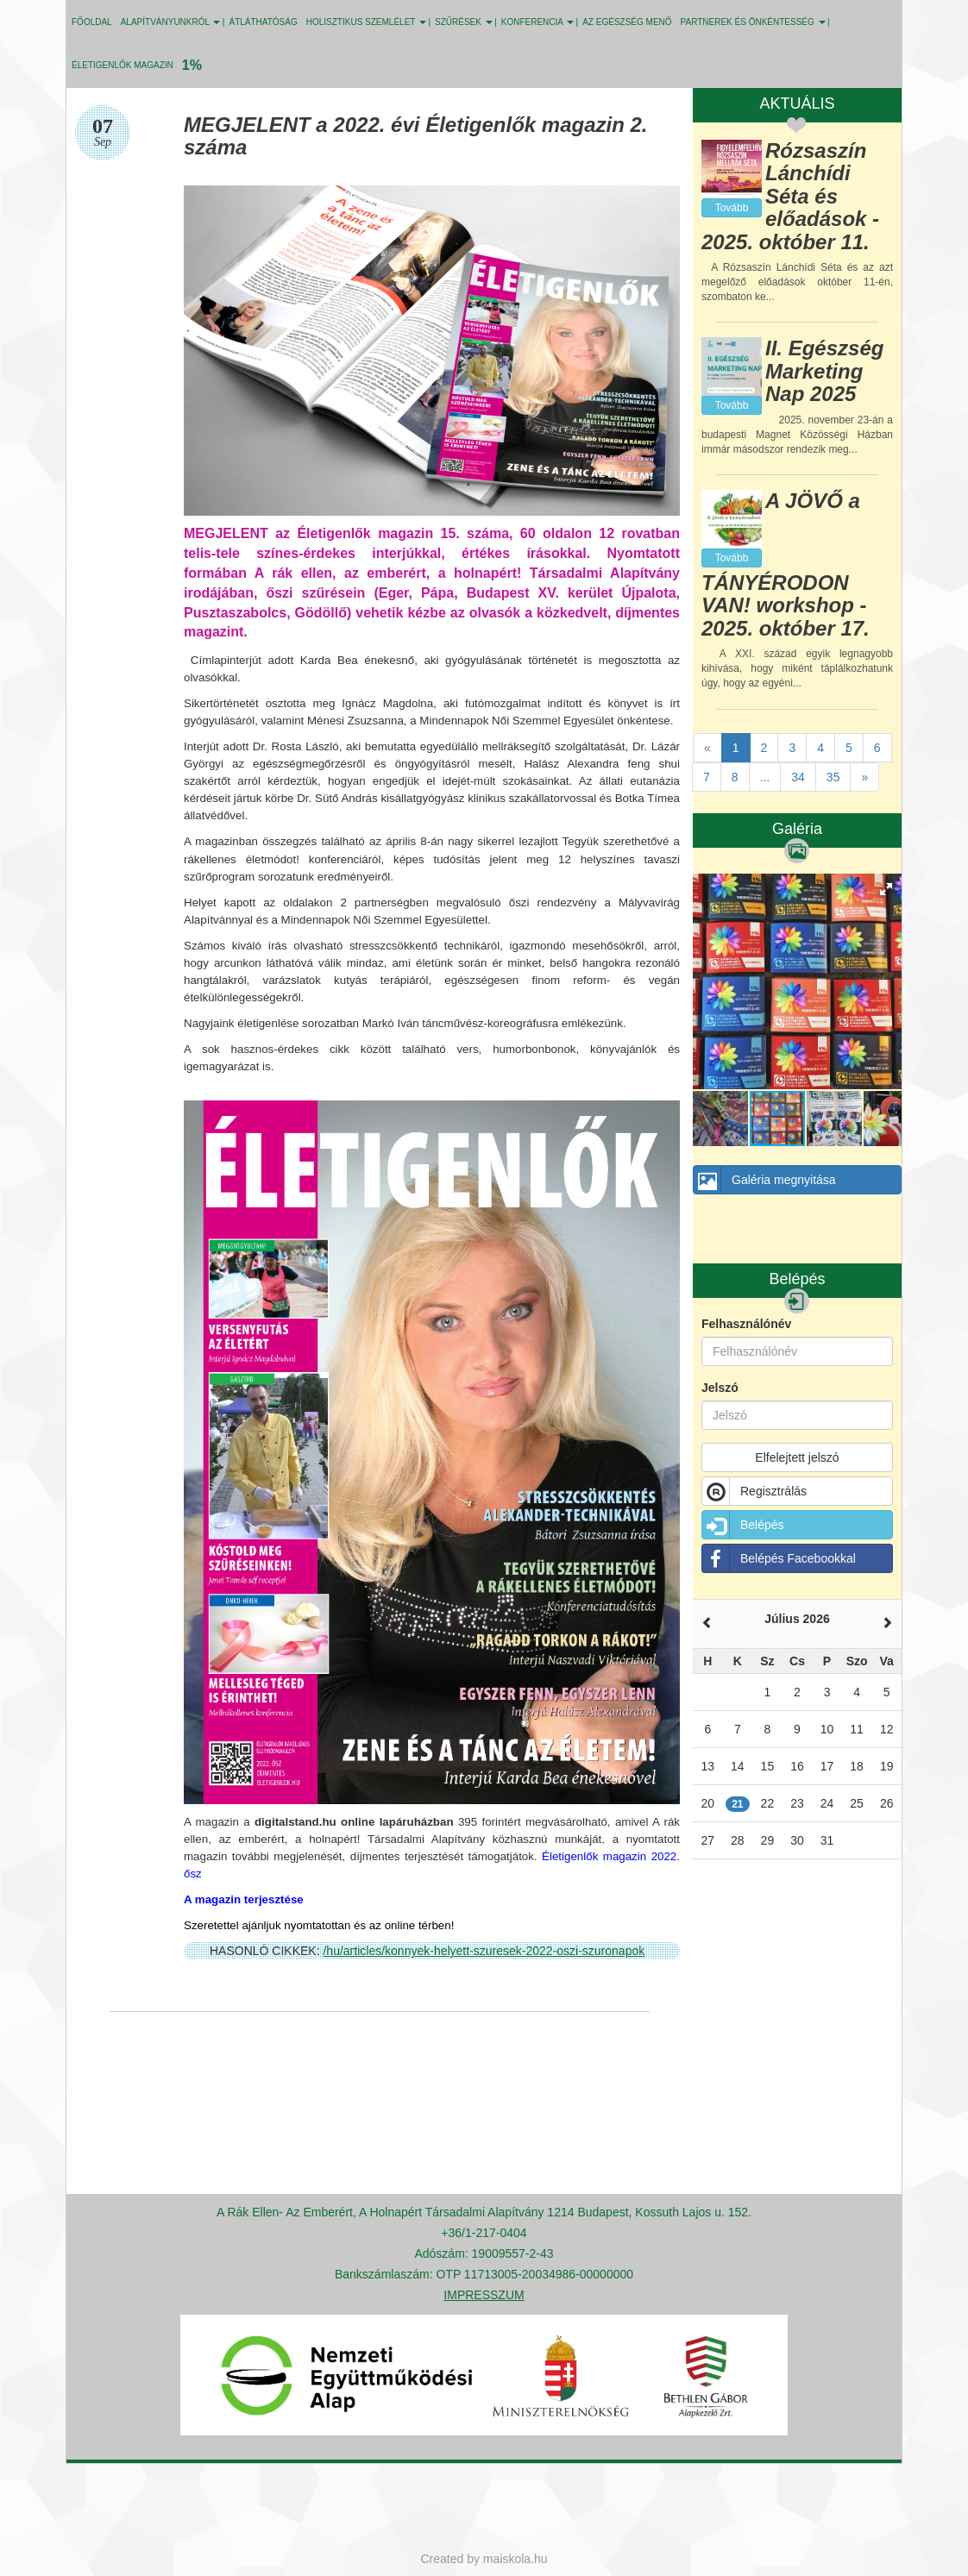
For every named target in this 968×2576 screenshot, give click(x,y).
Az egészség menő (626, 22)
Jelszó (720, 1388)
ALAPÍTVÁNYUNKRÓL (171, 22)
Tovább (732, 208)
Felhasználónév (746, 1324)
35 (833, 777)
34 (798, 777)
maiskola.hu (515, 2559)
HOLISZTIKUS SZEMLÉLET (366, 22)
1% (192, 65)
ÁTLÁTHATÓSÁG (263, 22)
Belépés (743, 1525)
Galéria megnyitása (765, 1180)
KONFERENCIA (537, 22)
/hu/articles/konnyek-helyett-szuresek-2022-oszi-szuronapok (483, 1951)
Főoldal (92, 22)
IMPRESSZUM (483, 2295)
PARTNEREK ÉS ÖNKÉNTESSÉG (753, 22)
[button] (886, 889)
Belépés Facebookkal (779, 1558)
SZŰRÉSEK (464, 22)
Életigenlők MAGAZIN (122, 65)
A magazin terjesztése (244, 1899)
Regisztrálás (754, 1491)
